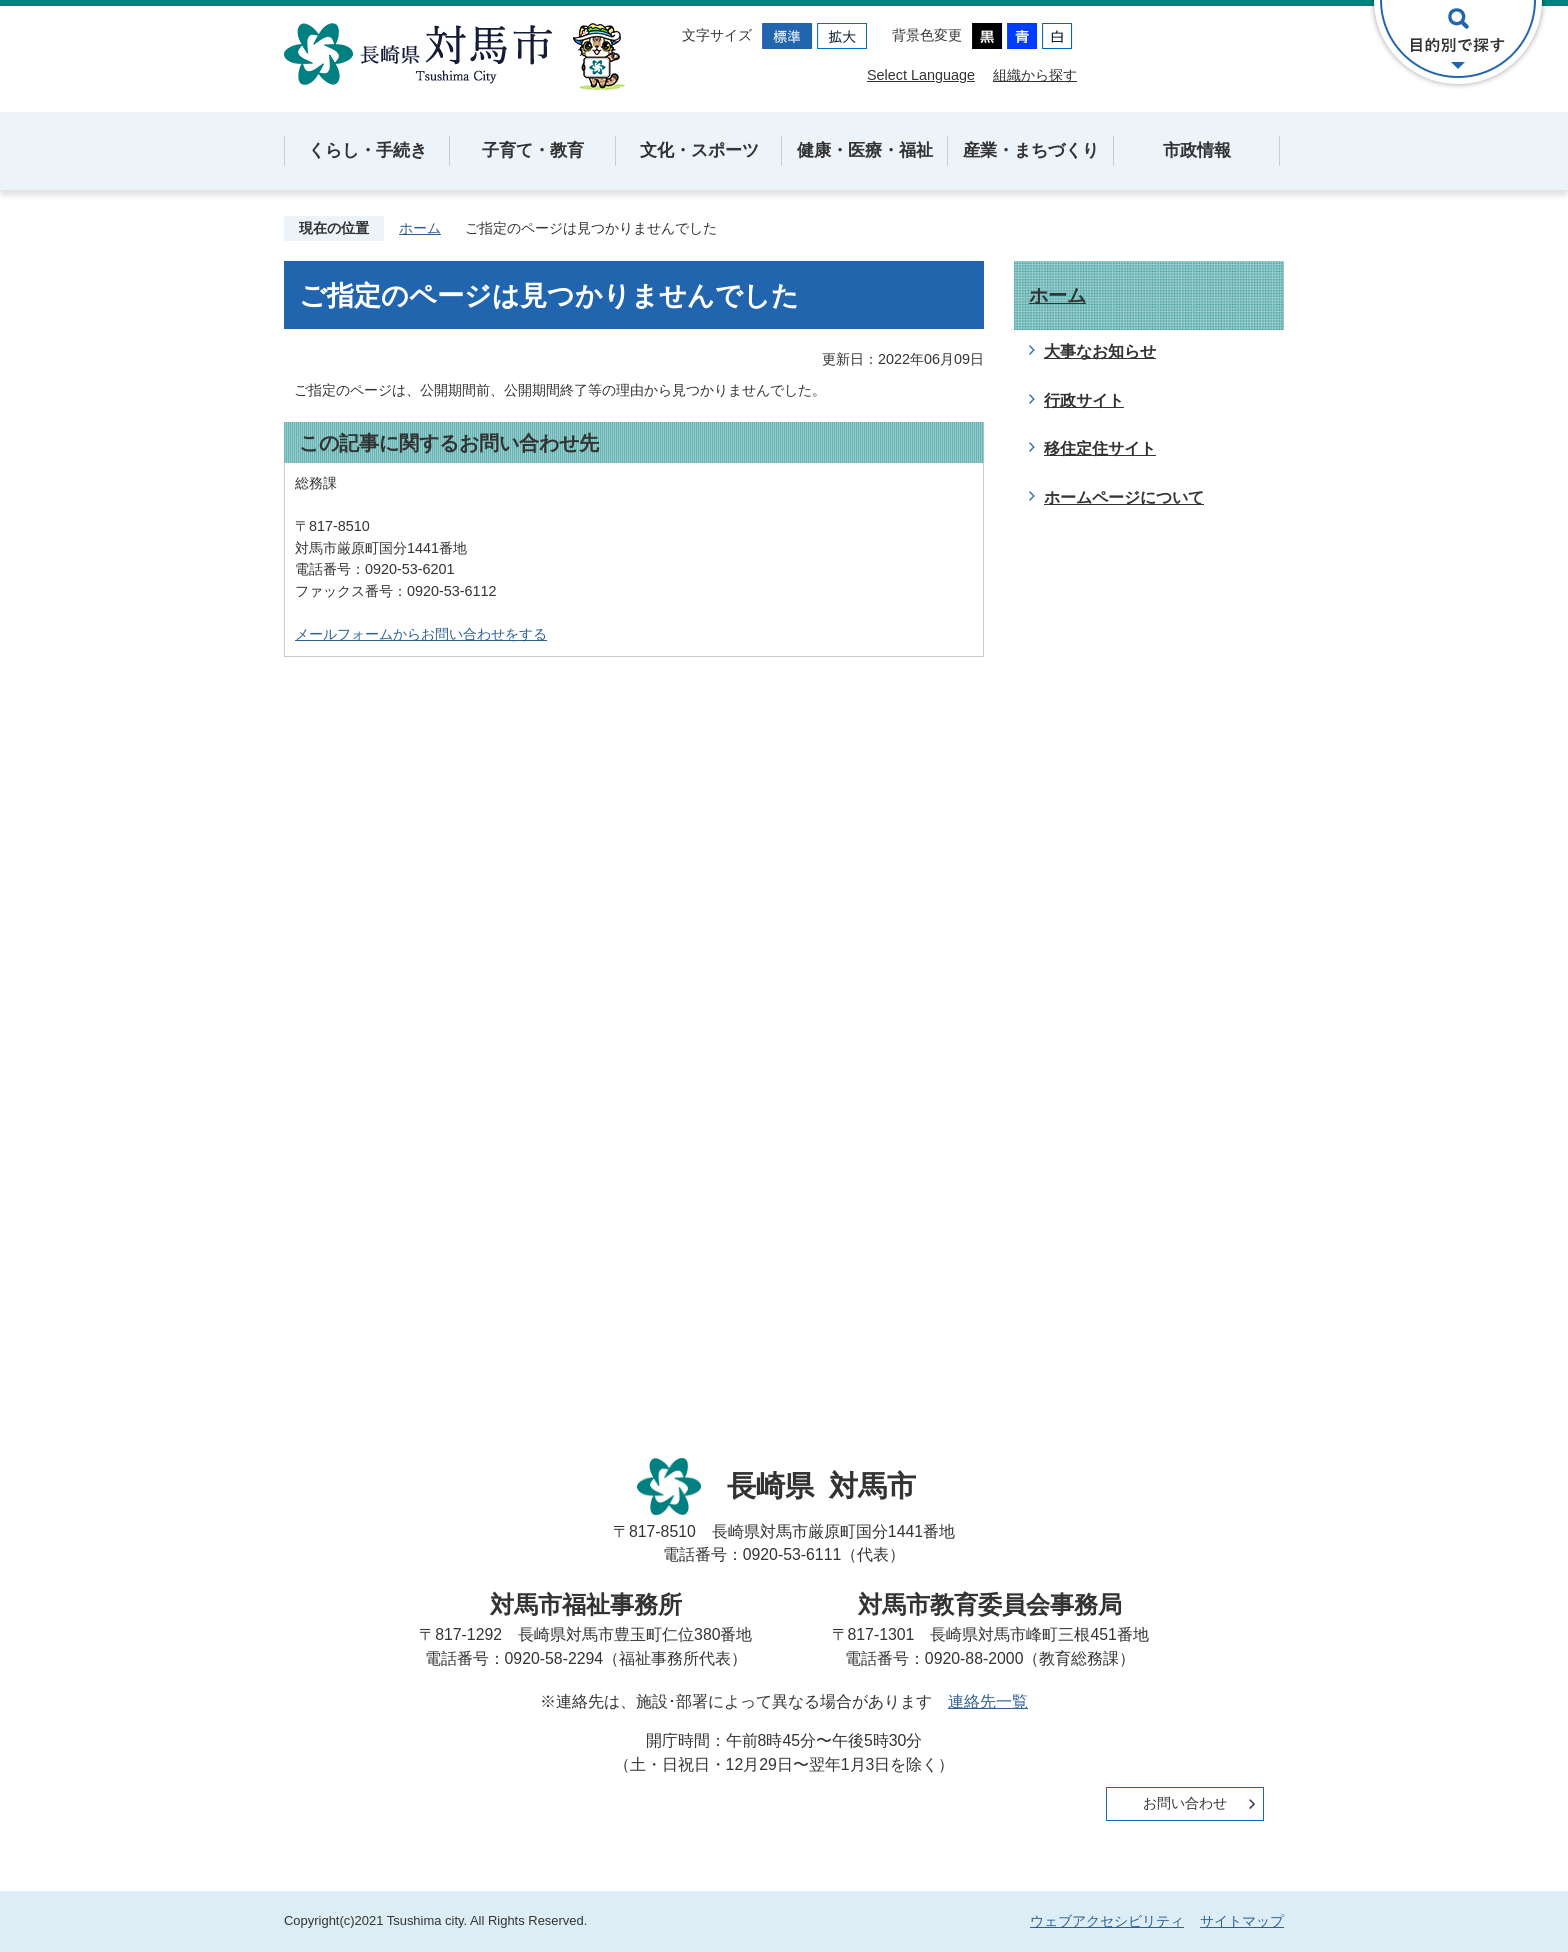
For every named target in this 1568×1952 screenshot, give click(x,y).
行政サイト (1084, 400)
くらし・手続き (367, 150)
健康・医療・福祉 (865, 150)
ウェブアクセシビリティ (1107, 1921)
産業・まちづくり (1031, 150)
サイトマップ (1242, 1921)
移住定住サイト (1100, 448)
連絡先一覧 (988, 1701)
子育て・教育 (533, 150)
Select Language (921, 75)
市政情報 (1197, 150)
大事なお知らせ (1100, 351)
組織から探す (1035, 75)
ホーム (420, 228)
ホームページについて (1124, 497)
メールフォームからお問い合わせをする (421, 634)
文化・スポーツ (699, 150)
